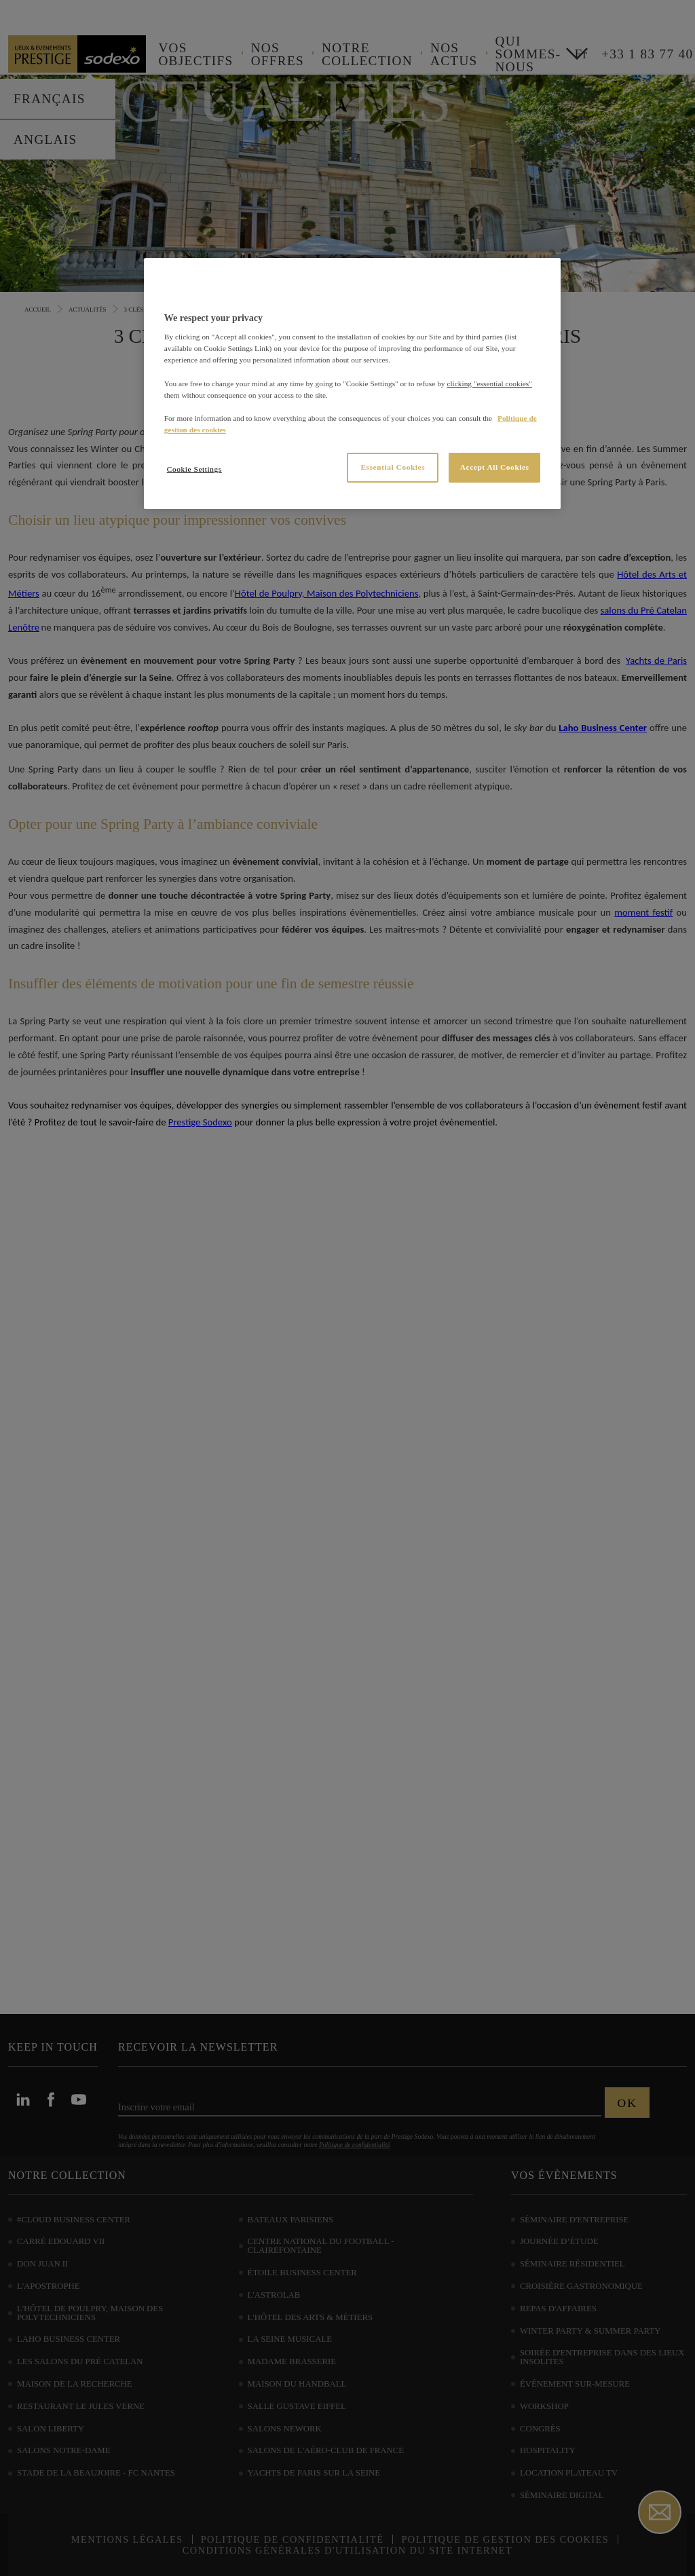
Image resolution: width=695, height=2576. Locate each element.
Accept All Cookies (494, 467)
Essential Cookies (392, 467)
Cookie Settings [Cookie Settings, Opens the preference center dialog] (194, 469)
